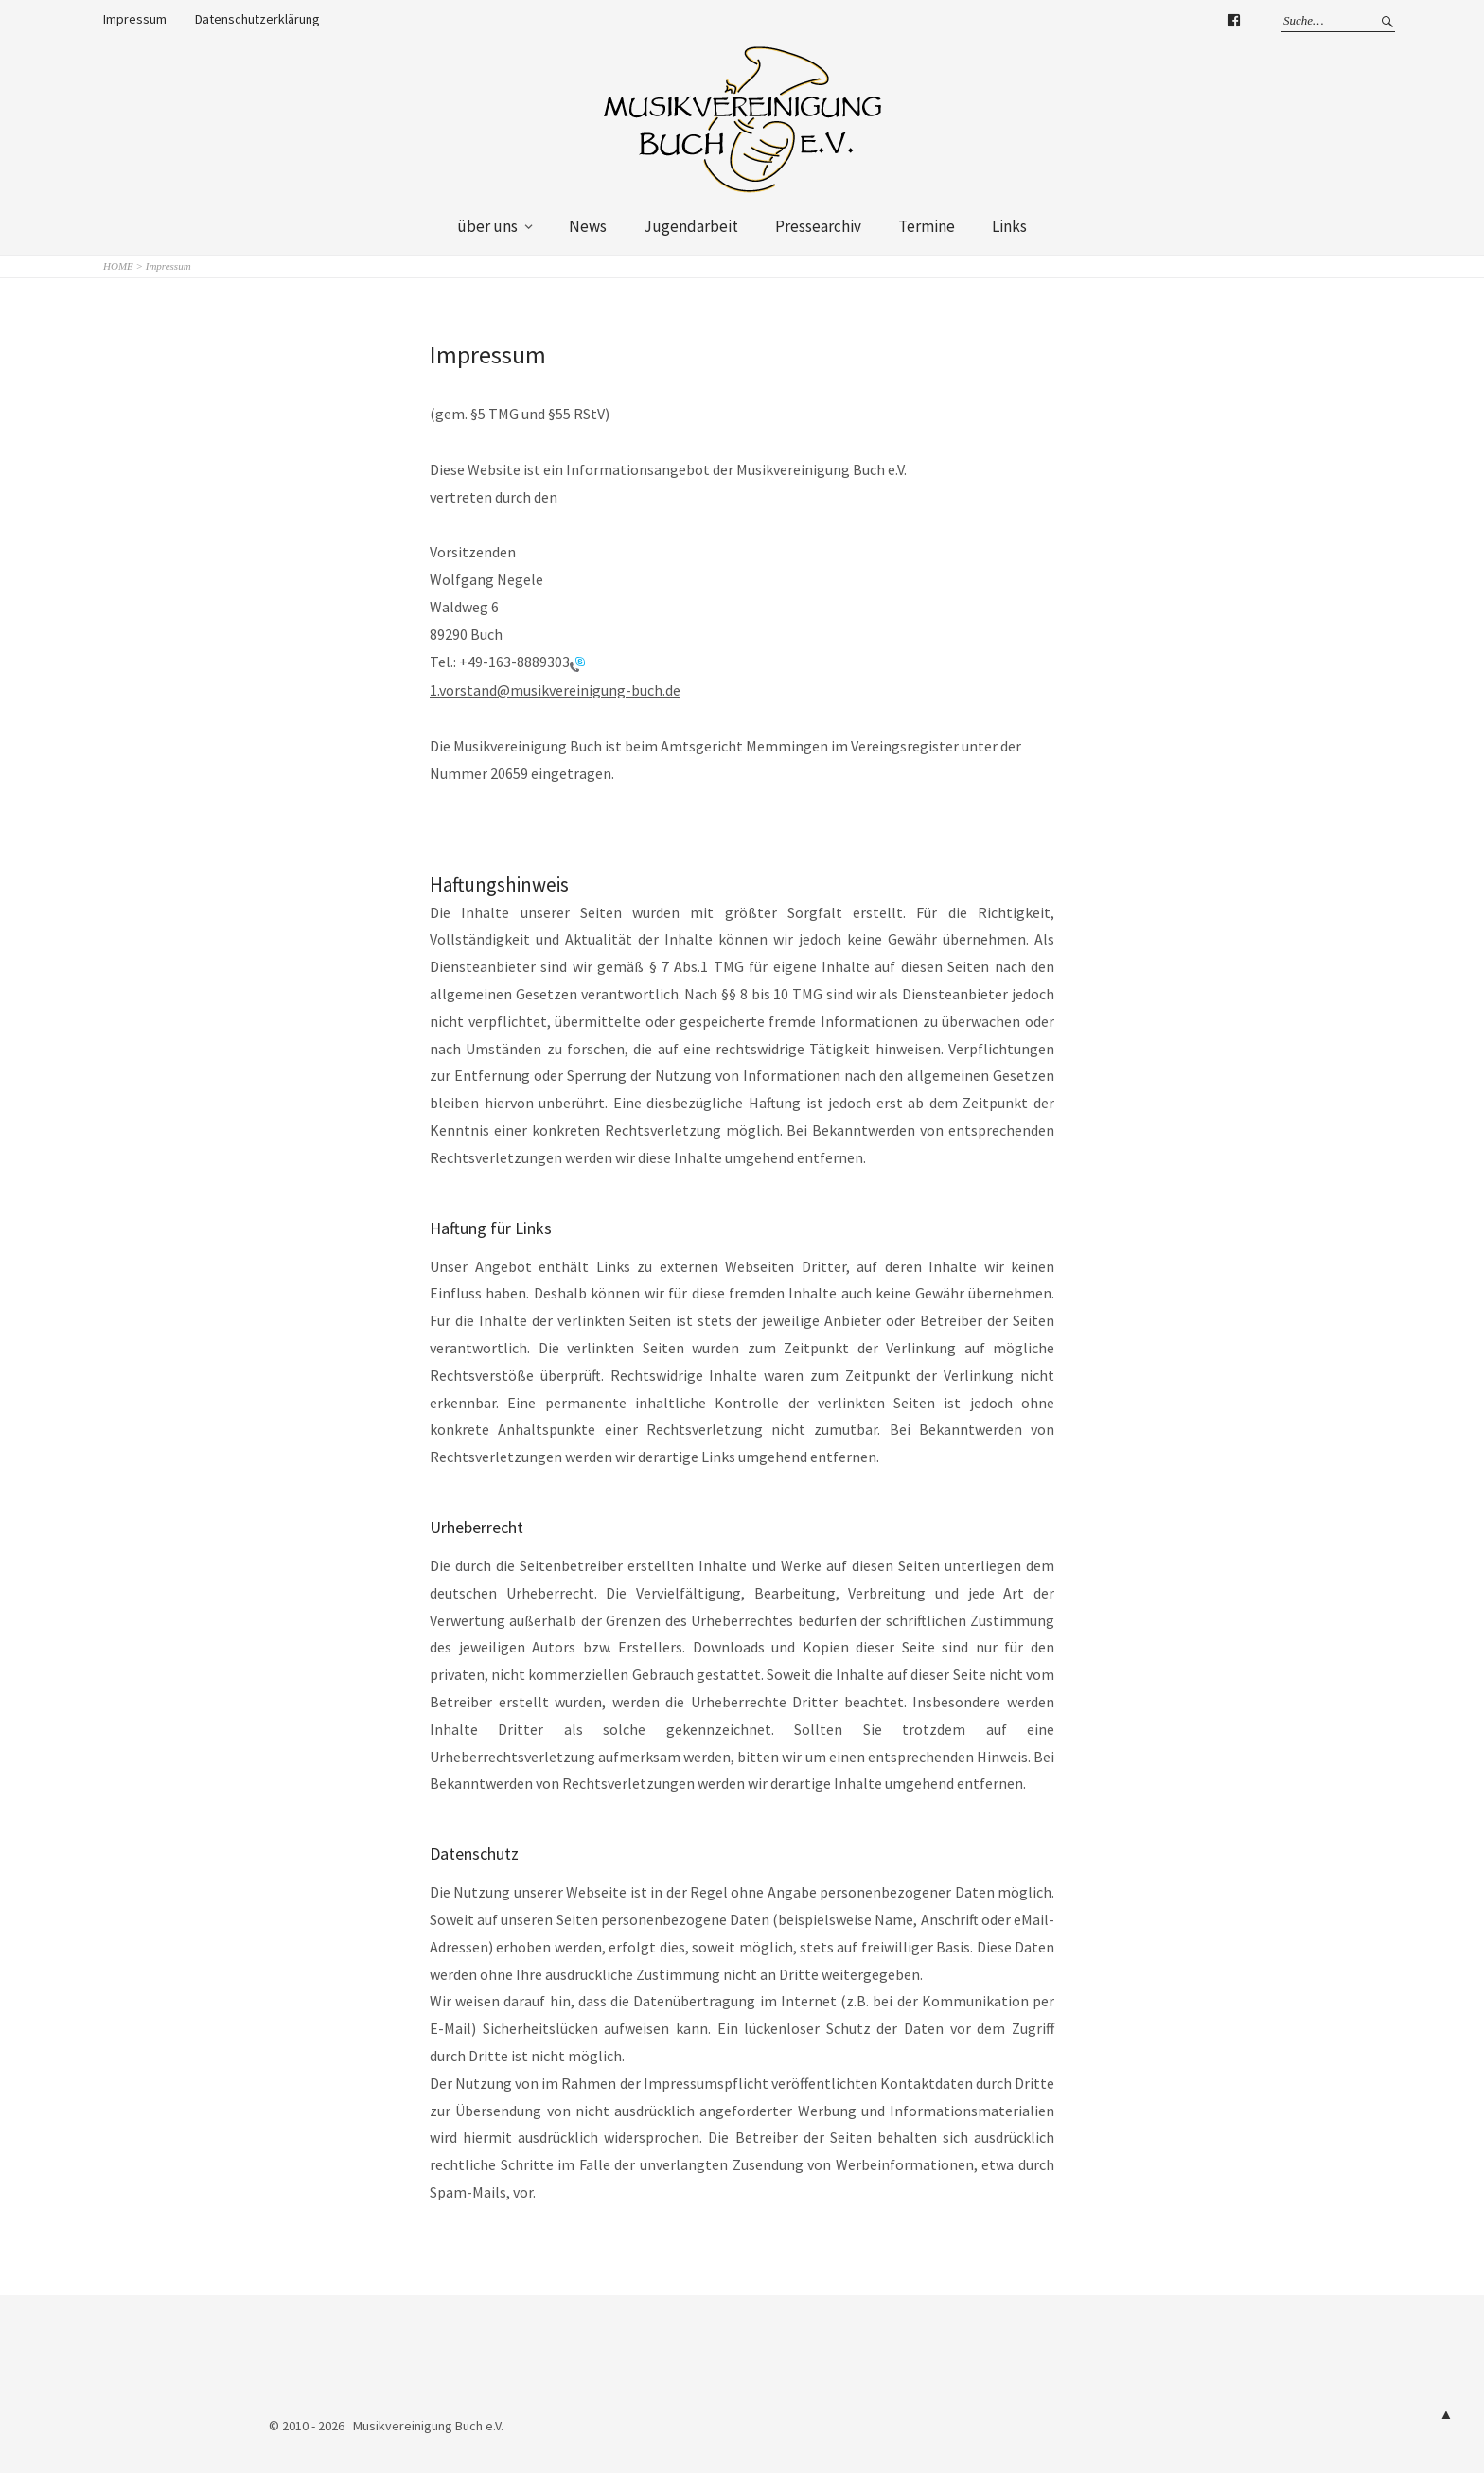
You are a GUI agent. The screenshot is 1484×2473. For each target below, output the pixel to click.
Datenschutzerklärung (257, 18)
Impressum (135, 18)
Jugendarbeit (691, 226)
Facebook (1233, 23)
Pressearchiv (818, 226)
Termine (926, 226)
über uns (487, 226)
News (588, 226)
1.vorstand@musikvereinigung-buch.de (555, 689)
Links (1009, 226)
